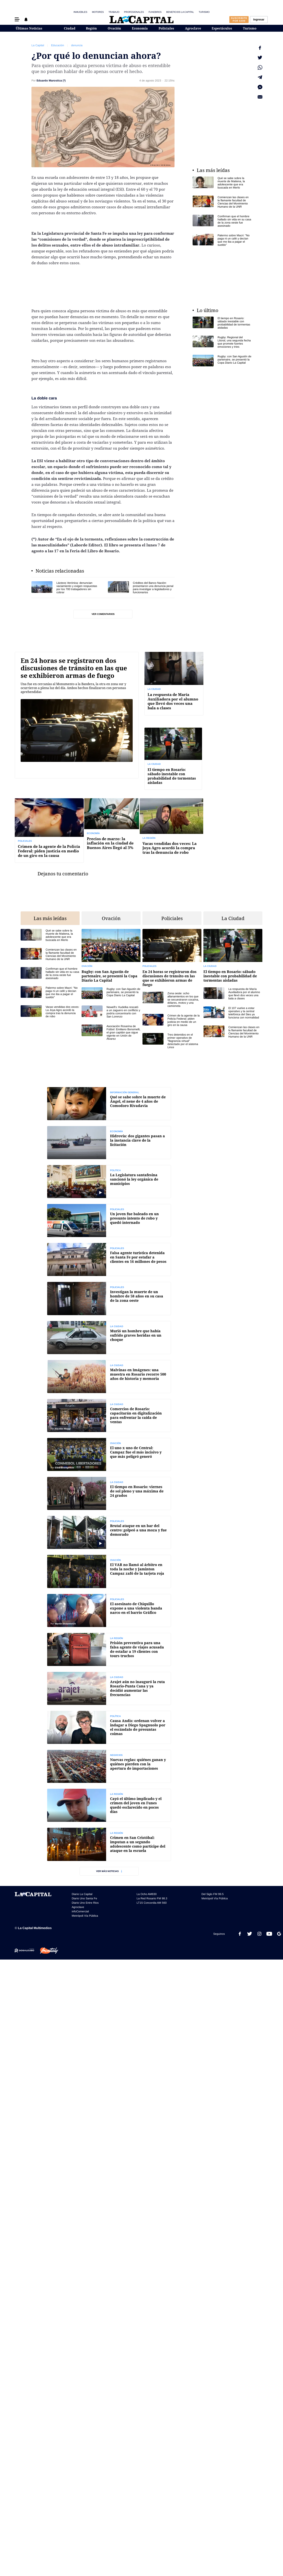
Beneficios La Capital (180, 12)
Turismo (204, 12)
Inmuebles (80, 12)
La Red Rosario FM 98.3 (152, 1890)
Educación (57, 44)
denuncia (77, 44)
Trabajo (113, 12)
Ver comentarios (103, 613)
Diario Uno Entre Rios (85, 1894)
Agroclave (193, 28)
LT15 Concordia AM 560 (152, 1894)
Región (91, 28)
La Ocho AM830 (147, 1886)
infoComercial (80, 1903)
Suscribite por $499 (239, 19)
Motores (98, 12)
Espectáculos (222, 28)
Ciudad (69, 28)
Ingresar (258, 19)
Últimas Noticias (29, 28)
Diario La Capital (82, 1886)
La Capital (37, 44)
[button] (17, 19)
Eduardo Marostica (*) (51, 79)
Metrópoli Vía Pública (85, 1907)
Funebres (155, 12)
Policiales (166, 28)
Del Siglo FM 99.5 (212, 1886)
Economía (140, 28)
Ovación (114, 28)
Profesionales (134, 12)
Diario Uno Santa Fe (84, 1890)
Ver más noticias (107, 1863)
